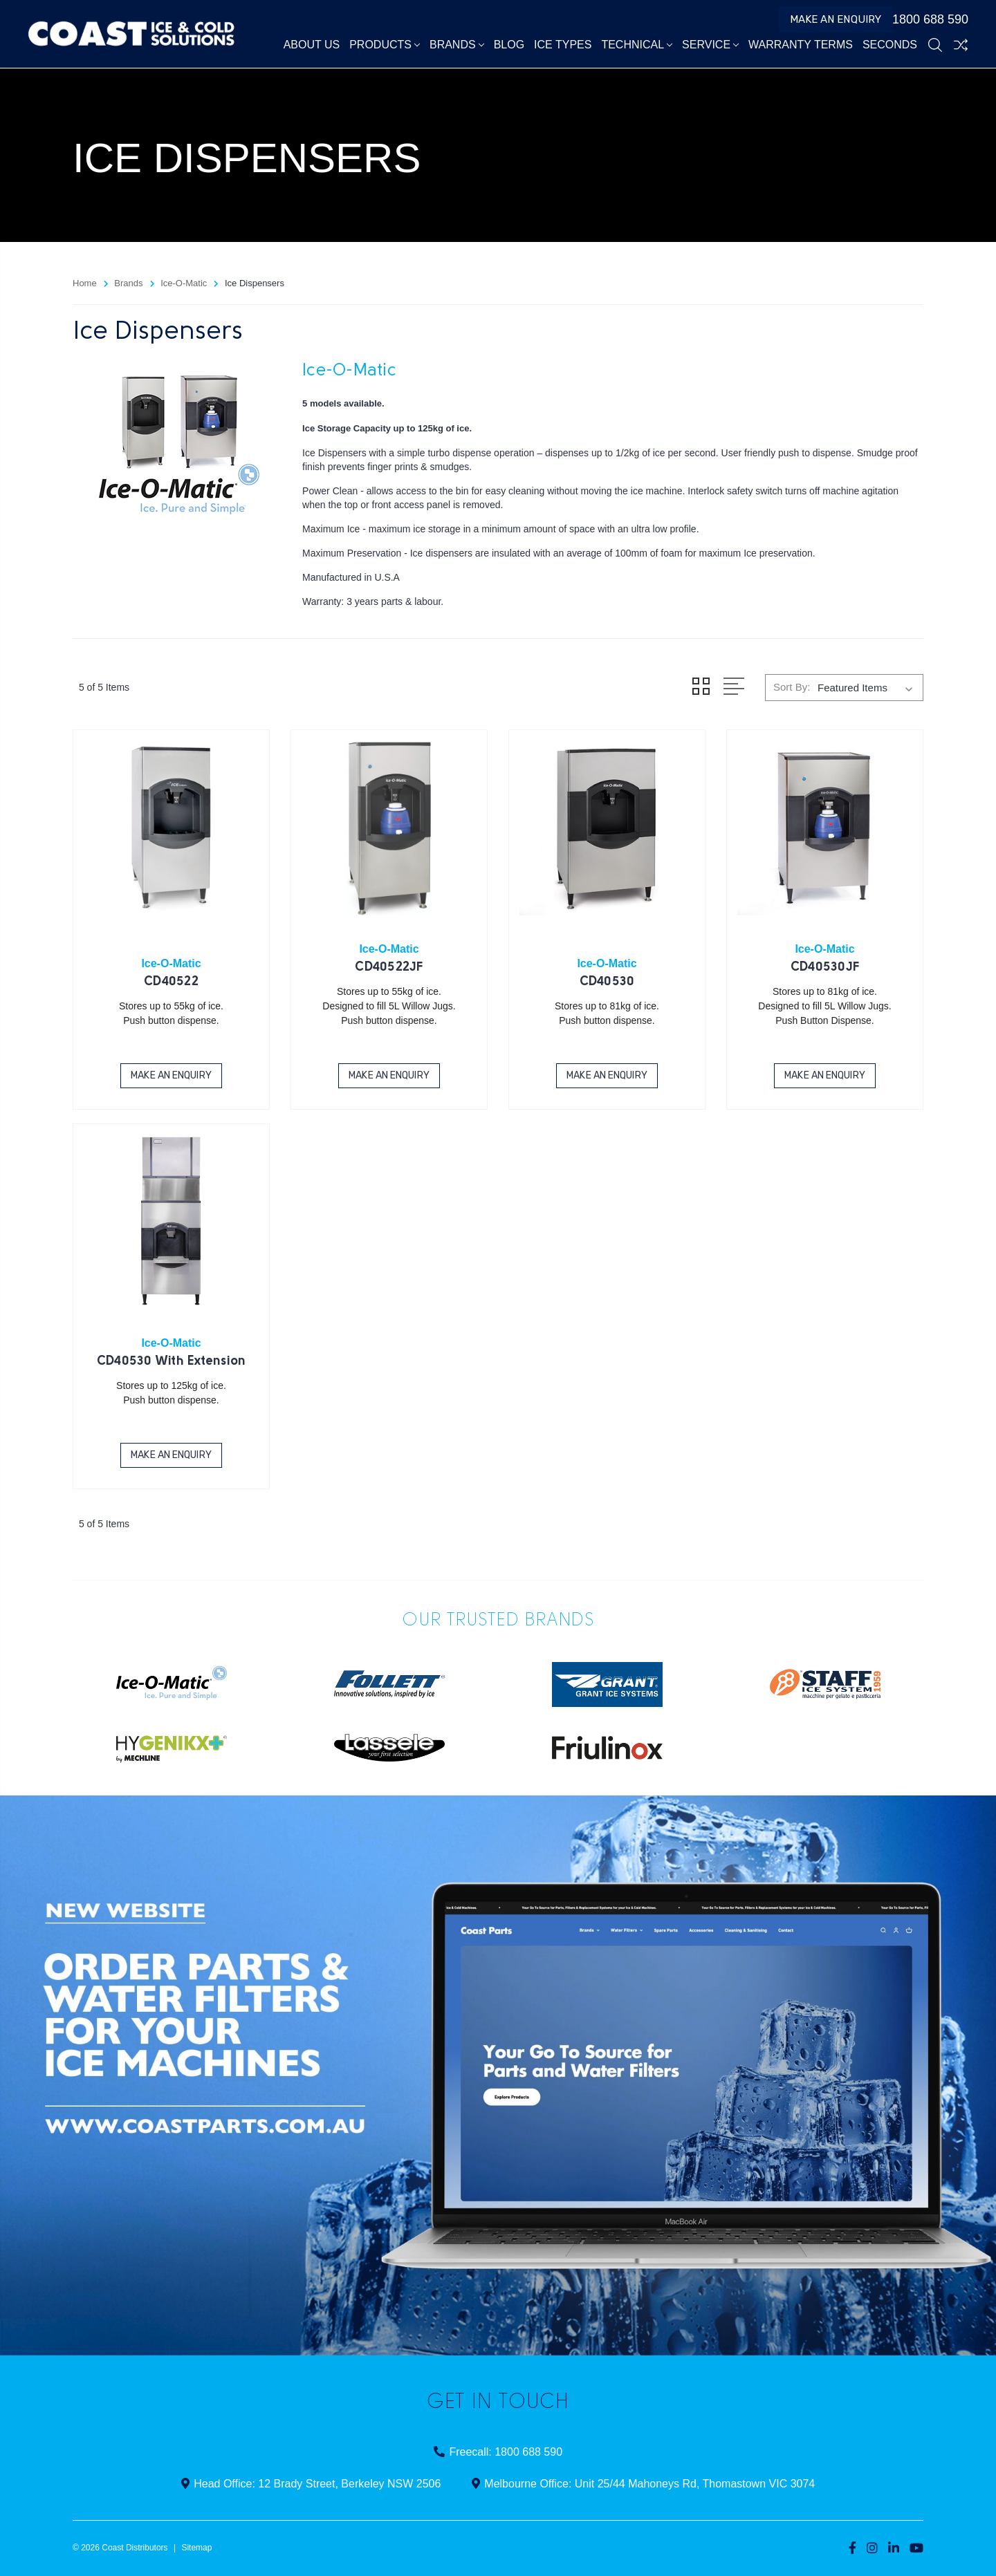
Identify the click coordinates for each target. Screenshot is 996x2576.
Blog (509, 44)
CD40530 (607, 982)
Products (384, 44)
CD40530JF (825, 967)
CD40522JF (389, 967)
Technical (636, 44)
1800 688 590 (923, 19)
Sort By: (791, 687)
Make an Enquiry (836, 19)
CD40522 (171, 982)
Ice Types (562, 44)
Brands (457, 44)
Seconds (890, 44)
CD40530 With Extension (171, 1361)
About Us (312, 44)
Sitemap (196, 2547)
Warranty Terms (800, 44)
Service (710, 44)
